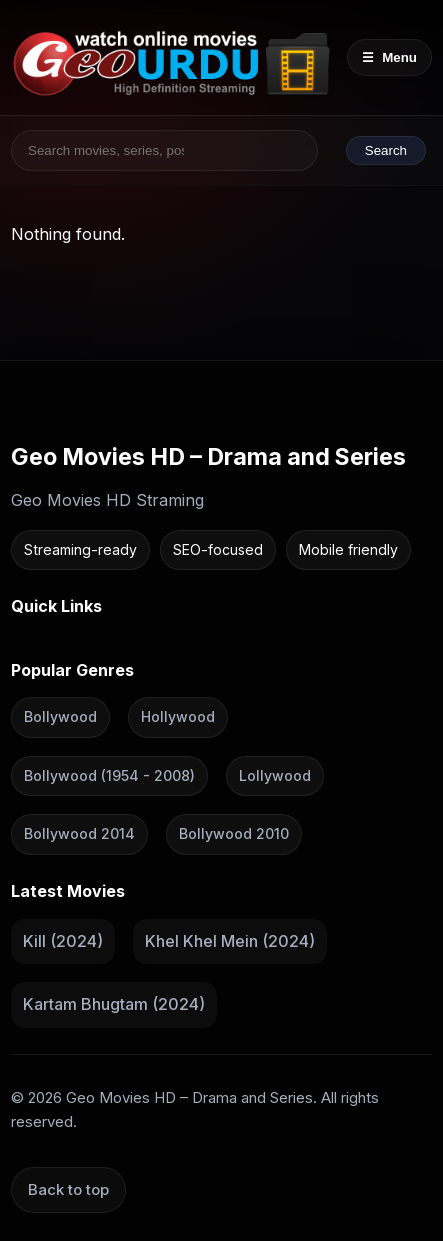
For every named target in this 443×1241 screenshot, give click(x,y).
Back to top (68, 1189)
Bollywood (60, 716)
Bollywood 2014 (79, 833)
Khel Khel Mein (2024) (230, 940)
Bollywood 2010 (234, 833)
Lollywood (275, 775)
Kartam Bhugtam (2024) (114, 1004)
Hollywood (178, 716)
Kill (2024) (63, 940)
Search (386, 150)
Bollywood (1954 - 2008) (109, 775)
